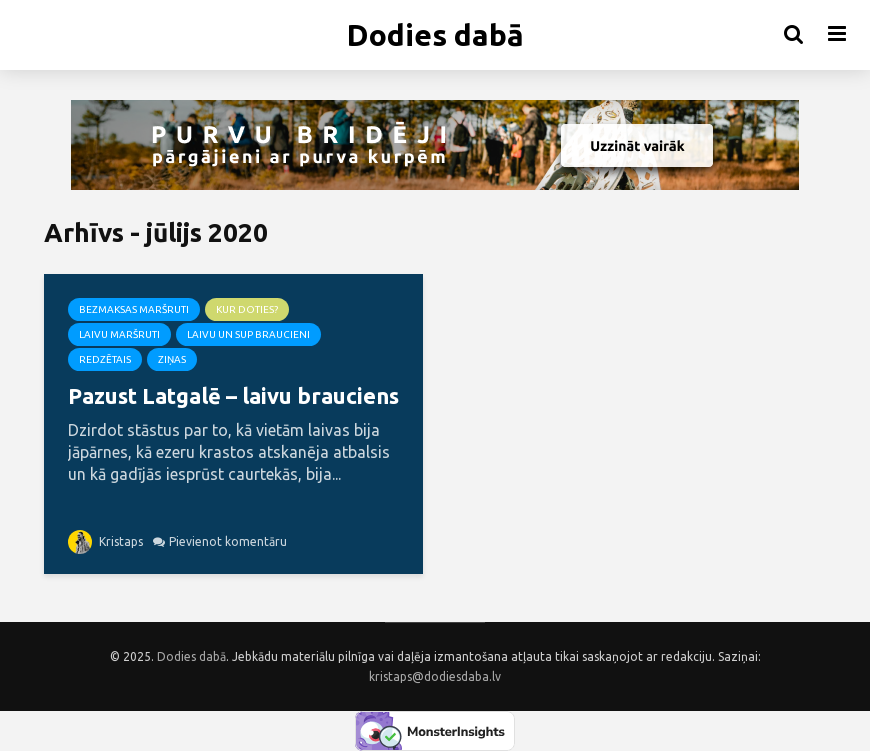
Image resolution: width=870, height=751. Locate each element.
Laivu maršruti (119, 334)
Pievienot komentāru (228, 541)
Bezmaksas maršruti (134, 309)
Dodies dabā (435, 35)
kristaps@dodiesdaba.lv (435, 676)
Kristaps (105, 541)
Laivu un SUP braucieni (248, 334)
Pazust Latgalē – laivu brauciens (233, 395)
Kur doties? (247, 309)
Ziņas (172, 359)
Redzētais (105, 359)
